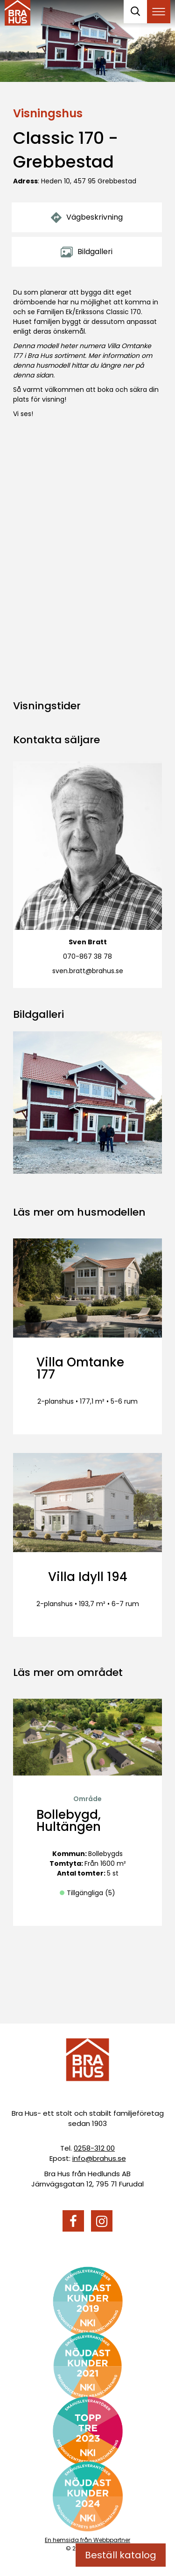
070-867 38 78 (87, 956)
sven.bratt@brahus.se (87, 970)
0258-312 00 (94, 2148)
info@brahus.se (99, 2158)
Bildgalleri (86, 251)
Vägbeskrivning (87, 217)
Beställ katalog (120, 2555)
